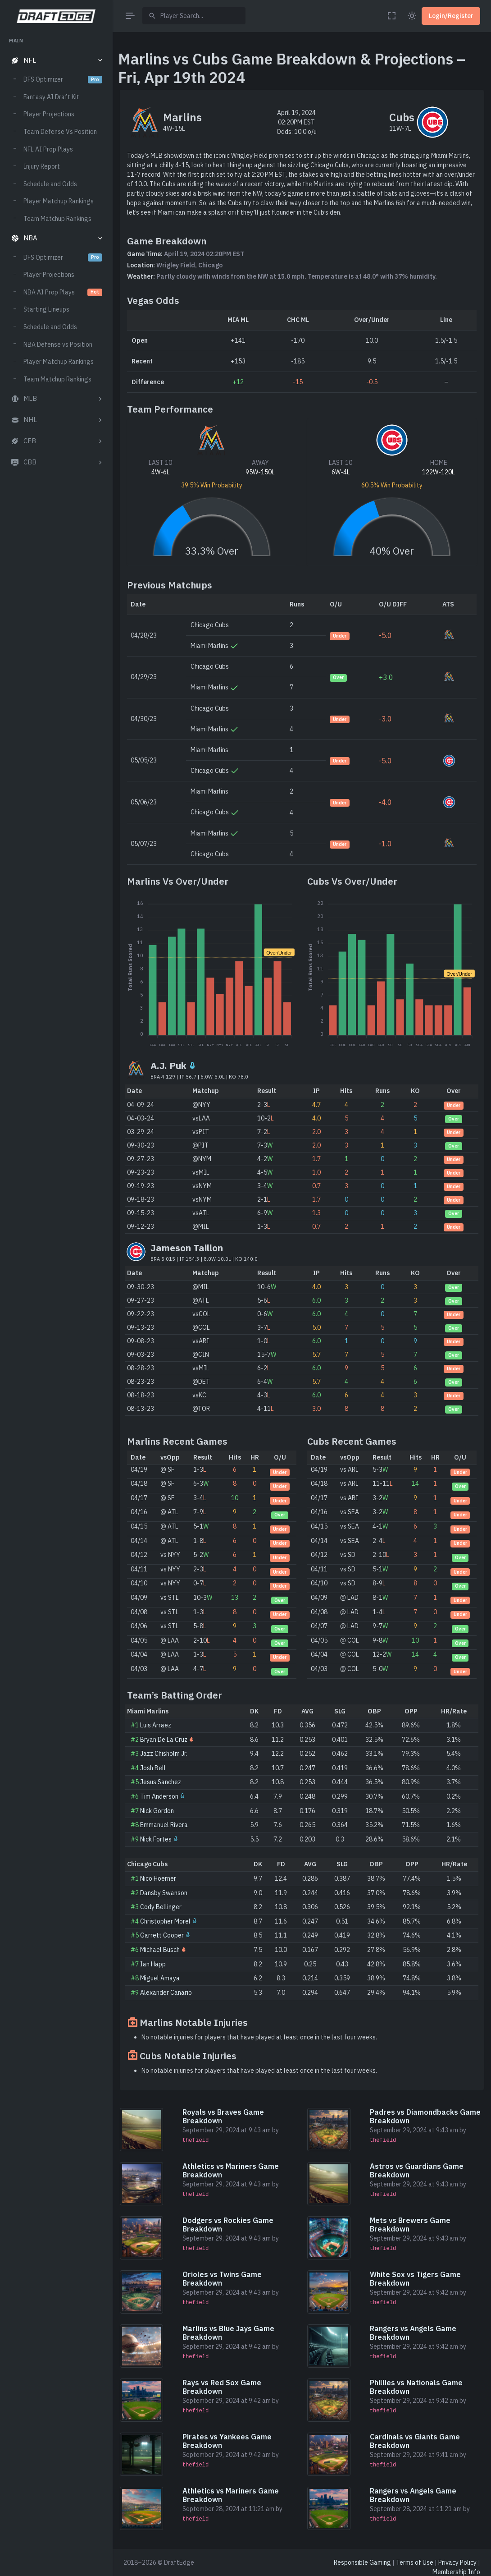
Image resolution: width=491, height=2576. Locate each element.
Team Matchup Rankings (57, 219)
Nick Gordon (157, 1811)
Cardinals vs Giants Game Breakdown (415, 2441)
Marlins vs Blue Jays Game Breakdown (228, 2333)
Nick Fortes (156, 1839)
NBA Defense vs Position (57, 344)
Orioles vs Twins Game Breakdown (222, 2278)
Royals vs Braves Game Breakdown (223, 2116)
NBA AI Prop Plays (62, 292)
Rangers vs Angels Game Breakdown (413, 2333)
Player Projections (48, 114)
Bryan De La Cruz (163, 1740)
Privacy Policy (457, 2562)
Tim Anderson (159, 1796)
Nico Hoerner (158, 1878)
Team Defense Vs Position (60, 132)
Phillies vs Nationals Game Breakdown (416, 2387)
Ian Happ (153, 1964)
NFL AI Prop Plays (48, 149)
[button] (56, 60)
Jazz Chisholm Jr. (163, 1753)
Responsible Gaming (362, 2562)
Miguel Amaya (160, 1978)
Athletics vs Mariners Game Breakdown (230, 2170)
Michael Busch (160, 1950)
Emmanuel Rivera (164, 1825)
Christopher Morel (165, 1921)
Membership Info (456, 2572)
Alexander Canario (166, 1992)
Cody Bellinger (161, 1907)
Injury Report (41, 166)
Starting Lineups (46, 309)
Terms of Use (414, 2562)
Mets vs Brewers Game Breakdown (410, 2224)
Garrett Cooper (162, 1935)
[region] (56, 1298)
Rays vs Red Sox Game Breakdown (221, 2387)
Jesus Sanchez (160, 1782)
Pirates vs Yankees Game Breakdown (227, 2441)
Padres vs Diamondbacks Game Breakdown (425, 2116)
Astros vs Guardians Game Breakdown (417, 2170)
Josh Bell (153, 1768)
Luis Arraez (155, 1725)
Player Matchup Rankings (58, 201)
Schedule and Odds (50, 184)
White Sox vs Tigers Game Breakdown (415, 2278)
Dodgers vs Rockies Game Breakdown (227, 2224)
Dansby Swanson (163, 1893)
